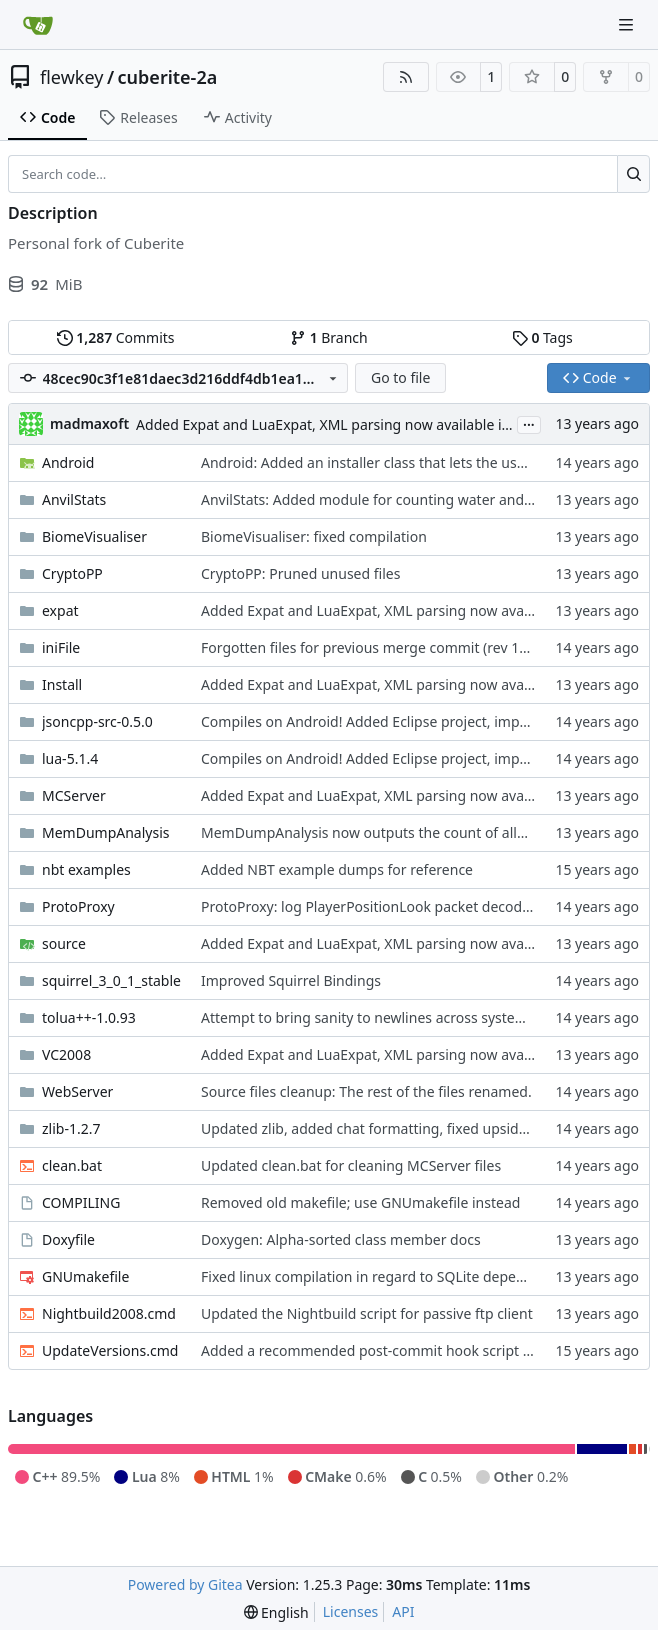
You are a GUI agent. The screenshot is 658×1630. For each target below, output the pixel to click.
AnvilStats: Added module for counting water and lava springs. (405, 499)
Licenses (351, 1611)
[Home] (38, 25)
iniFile (61, 647)
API (403, 1611)
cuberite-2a (168, 77)
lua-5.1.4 (70, 758)
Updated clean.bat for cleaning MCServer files (351, 1165)
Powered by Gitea (185, 1584)
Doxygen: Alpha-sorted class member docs (341, 1239)
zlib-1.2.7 (71, 1128)
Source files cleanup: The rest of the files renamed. (366, 1091)
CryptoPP (72, 573)
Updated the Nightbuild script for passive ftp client (367, 1313)
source (64, 943)
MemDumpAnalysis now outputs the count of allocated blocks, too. (420, 832)
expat (60, 610)
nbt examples (86, 869)
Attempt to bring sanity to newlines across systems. (369, 1017)
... (529, 423)
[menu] (276, 1612)
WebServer (77, 1091)
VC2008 (66, 1054)
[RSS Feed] (406, 77)
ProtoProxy (78, 906)
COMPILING (81, 1202)
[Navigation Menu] (628, 24)
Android (68, 462)
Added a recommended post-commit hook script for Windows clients (426, 1350)
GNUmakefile (85, 1276)
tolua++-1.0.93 (89, 1017)
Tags (542, 337)
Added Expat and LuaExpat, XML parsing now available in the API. (350, 424)
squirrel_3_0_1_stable (111, 980)
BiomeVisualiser (94, 536)
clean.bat (72, 1165)
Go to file (400, 377)
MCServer (74, 795)
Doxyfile (68, 1239)
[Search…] (633, 174)
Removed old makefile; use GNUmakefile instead (360, 1202)
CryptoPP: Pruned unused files (300, 573)
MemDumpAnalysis (105, 832)
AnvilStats (74, 499)
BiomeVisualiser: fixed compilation (314, 536)
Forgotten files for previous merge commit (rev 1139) (374, 647)
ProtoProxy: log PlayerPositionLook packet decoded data (386, 906)
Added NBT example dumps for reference (337, 869)
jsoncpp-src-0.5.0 (97, 721)
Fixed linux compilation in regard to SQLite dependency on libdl (408, 1276)
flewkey (71, 77)
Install (62, 684)
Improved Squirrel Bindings (291, 980)
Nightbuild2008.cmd (109, 1313)
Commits (116, 337)
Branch (329, 337)
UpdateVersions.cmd (110, 1350)
